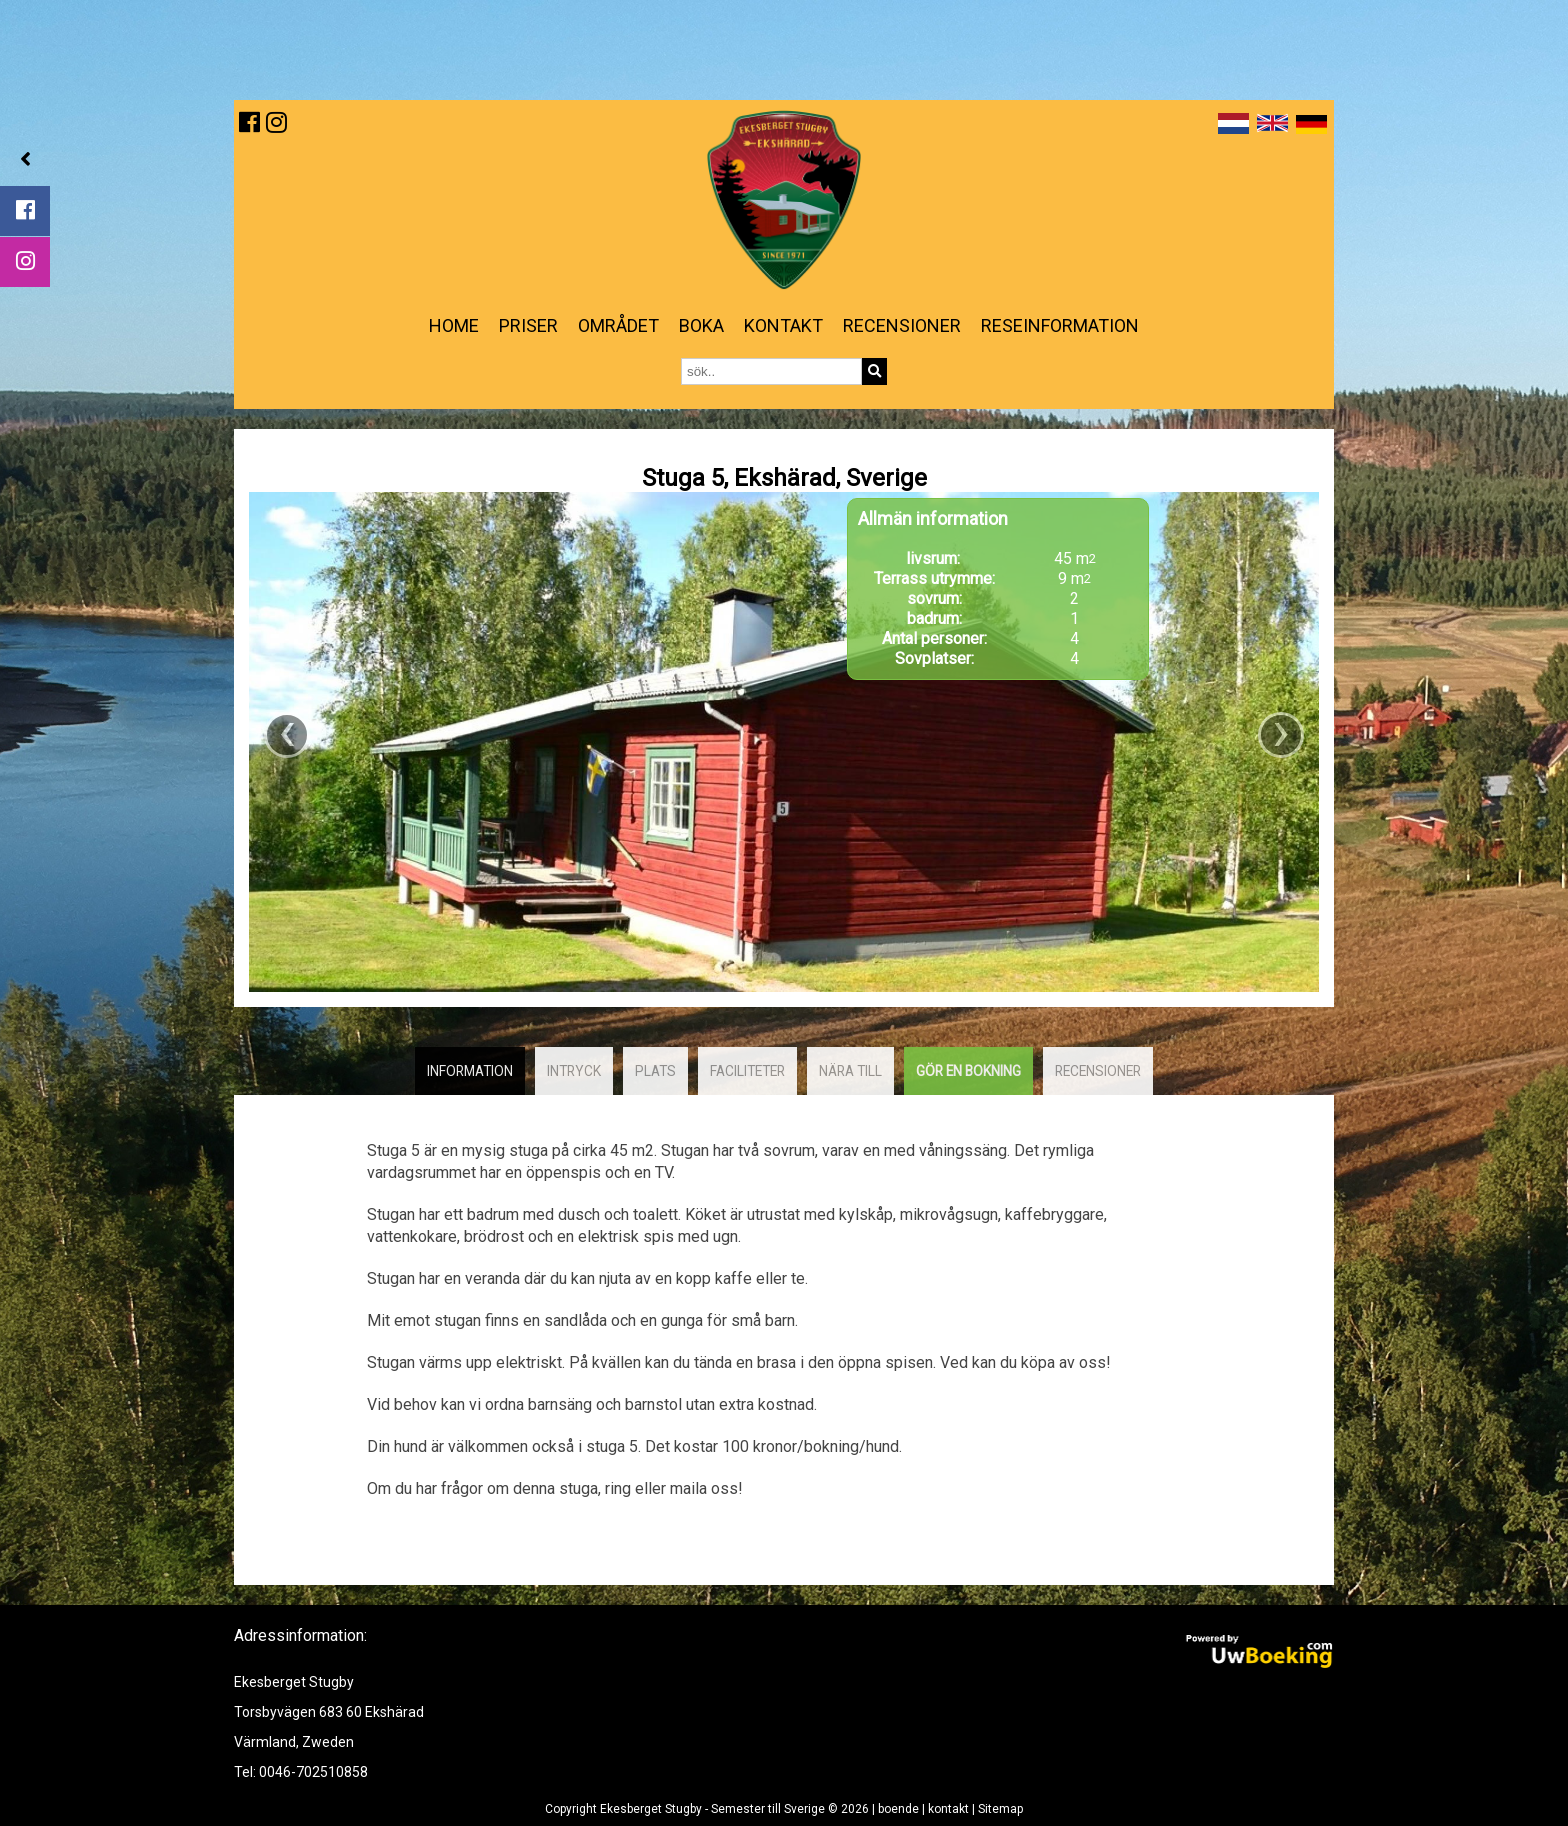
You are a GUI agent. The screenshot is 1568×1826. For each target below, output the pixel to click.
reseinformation (1060, 325)
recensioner (1098, 1071)
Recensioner (902, 325)
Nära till (850, 1071)
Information (470, 1071)
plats (655, 1071)
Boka (701, 325)
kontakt (783, 325)
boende (898, 1809)
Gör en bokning (968, 1071)
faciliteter (747, 1071)
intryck (574, 1071)
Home (454, 325)
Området (618, 325)
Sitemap (1000, 1809)
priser (528, 325)
